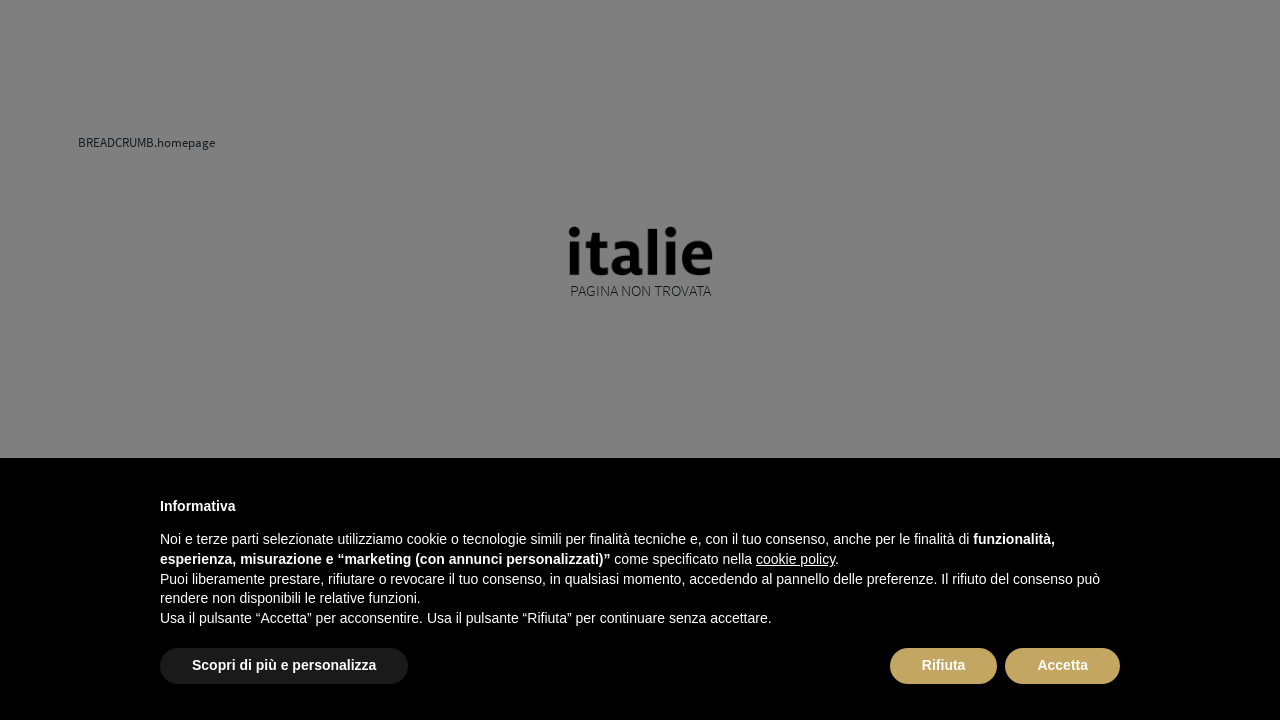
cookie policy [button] (795, 559)
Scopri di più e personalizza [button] (284, 665)
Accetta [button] (1062, 665)
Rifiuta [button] (944, 665)
